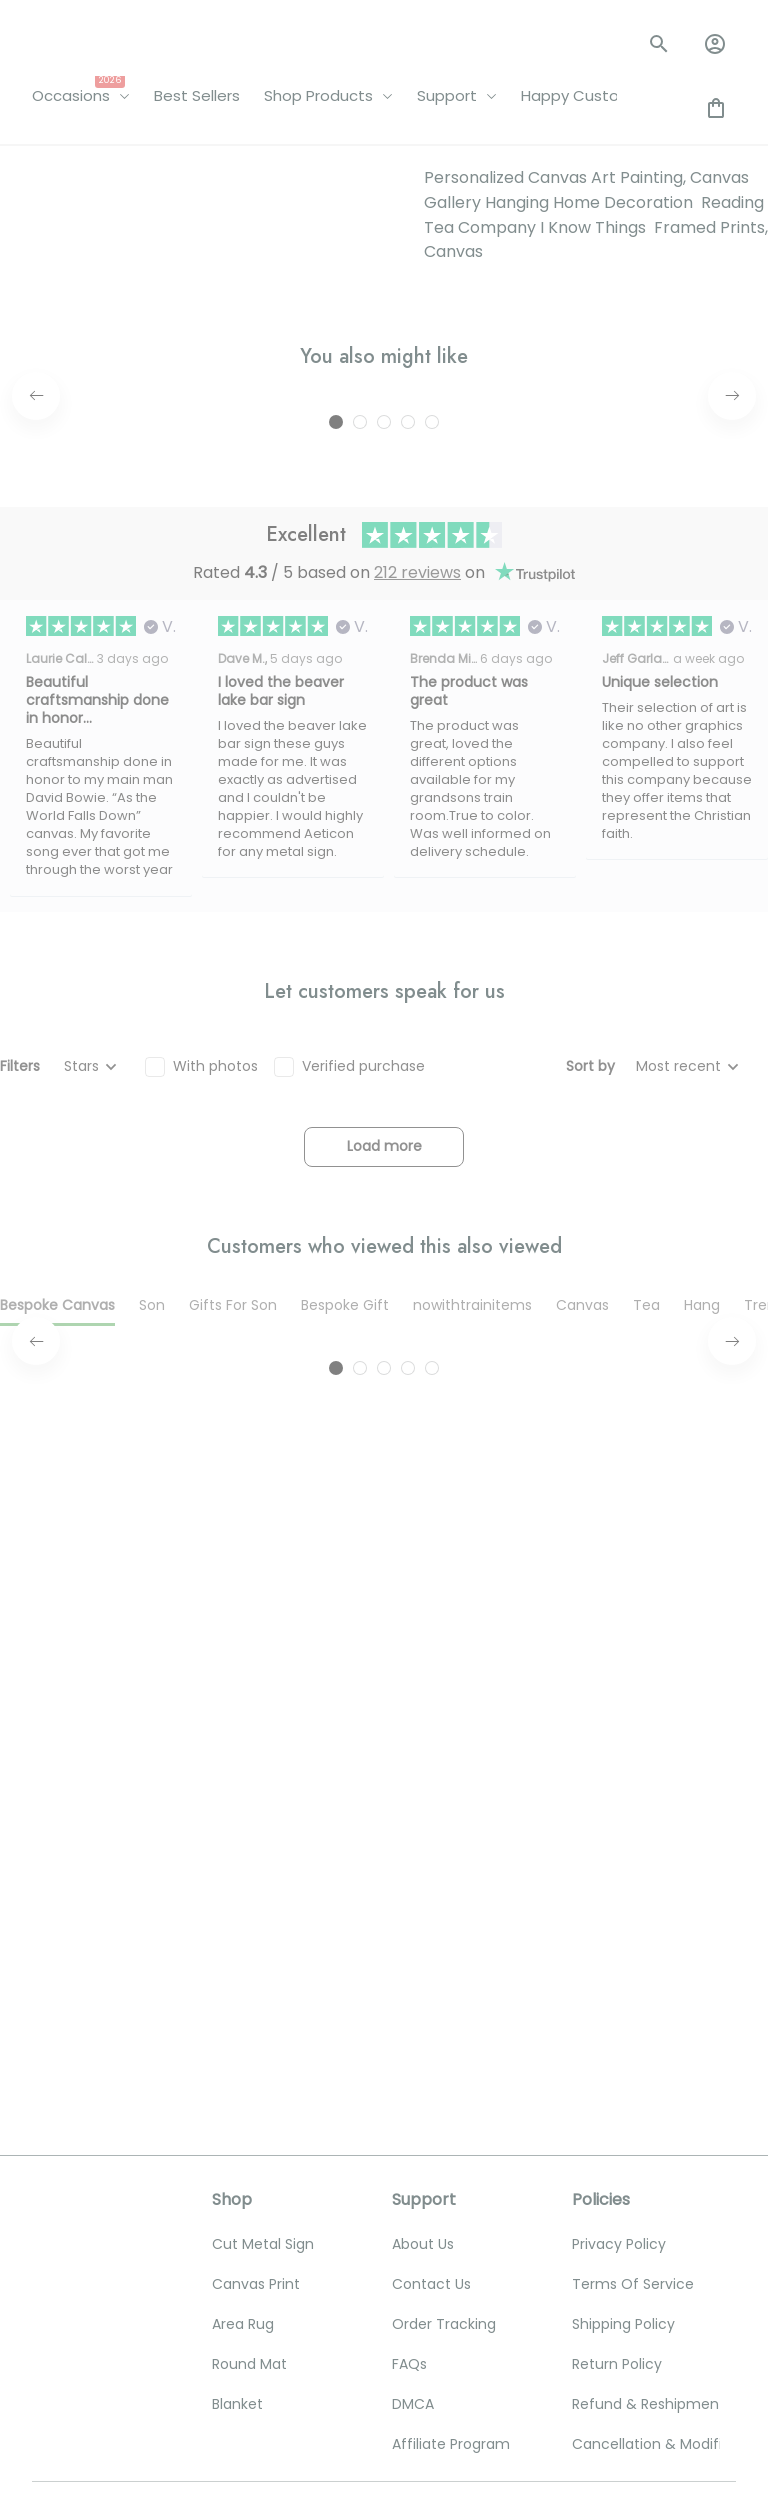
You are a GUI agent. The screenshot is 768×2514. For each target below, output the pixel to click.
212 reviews (417, 907)
